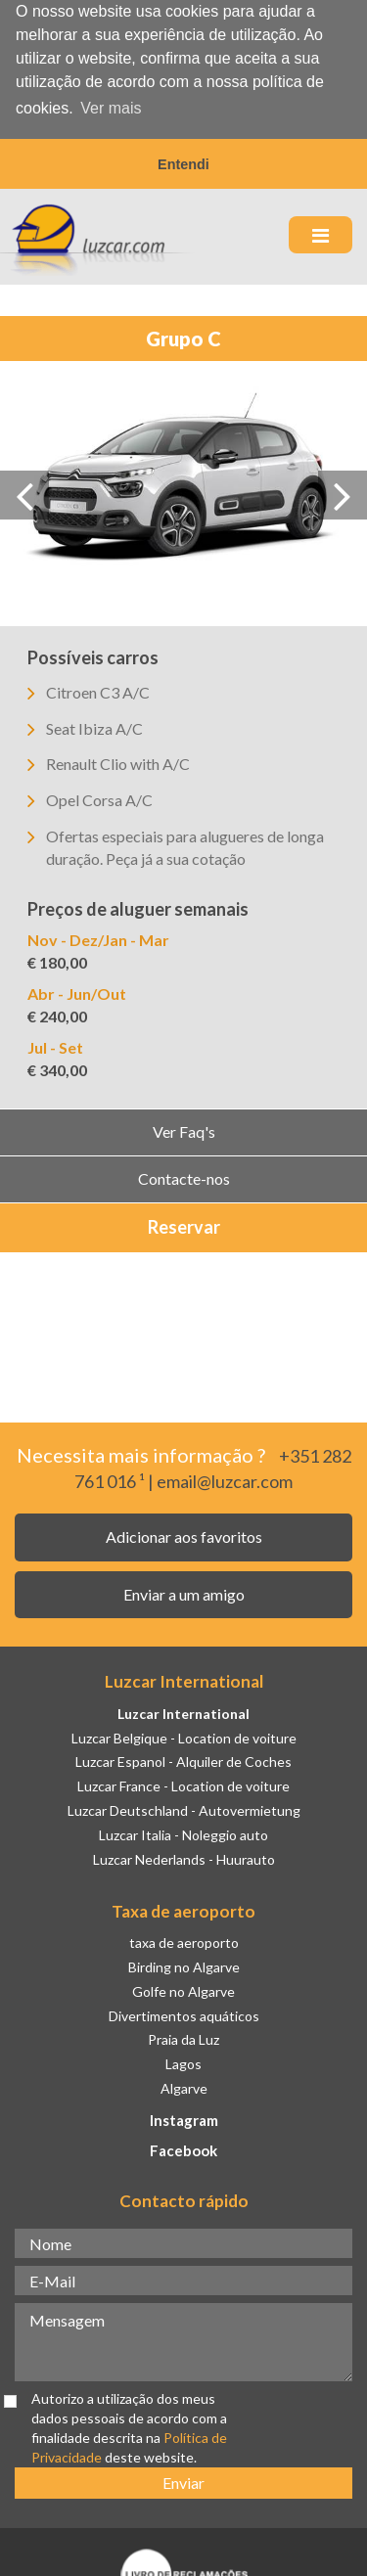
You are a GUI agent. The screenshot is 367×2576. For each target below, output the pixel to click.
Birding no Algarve (184, 1963)
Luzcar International (183, 1709)
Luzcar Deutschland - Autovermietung (184, 1807)
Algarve (184, 2085)
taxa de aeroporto (184, 1939)
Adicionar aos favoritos (184, 1533)
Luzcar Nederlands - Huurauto (184, 1855)
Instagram (184, 2117)
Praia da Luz (183, 2036)
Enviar (183, 2478)
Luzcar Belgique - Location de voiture (184, 1734)
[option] (183, 490)
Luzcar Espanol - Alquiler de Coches (183, 1758)
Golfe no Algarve (183, 1987)
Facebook (183, 2146)
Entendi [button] (183, 164)
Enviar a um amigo (184, 1590)
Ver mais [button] (110, 108)
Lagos (183, 2061)
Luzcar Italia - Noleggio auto (183, 1832)
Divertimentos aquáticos (184, 2012)
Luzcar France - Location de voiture (183, 1783)
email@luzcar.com (225, 1477)
